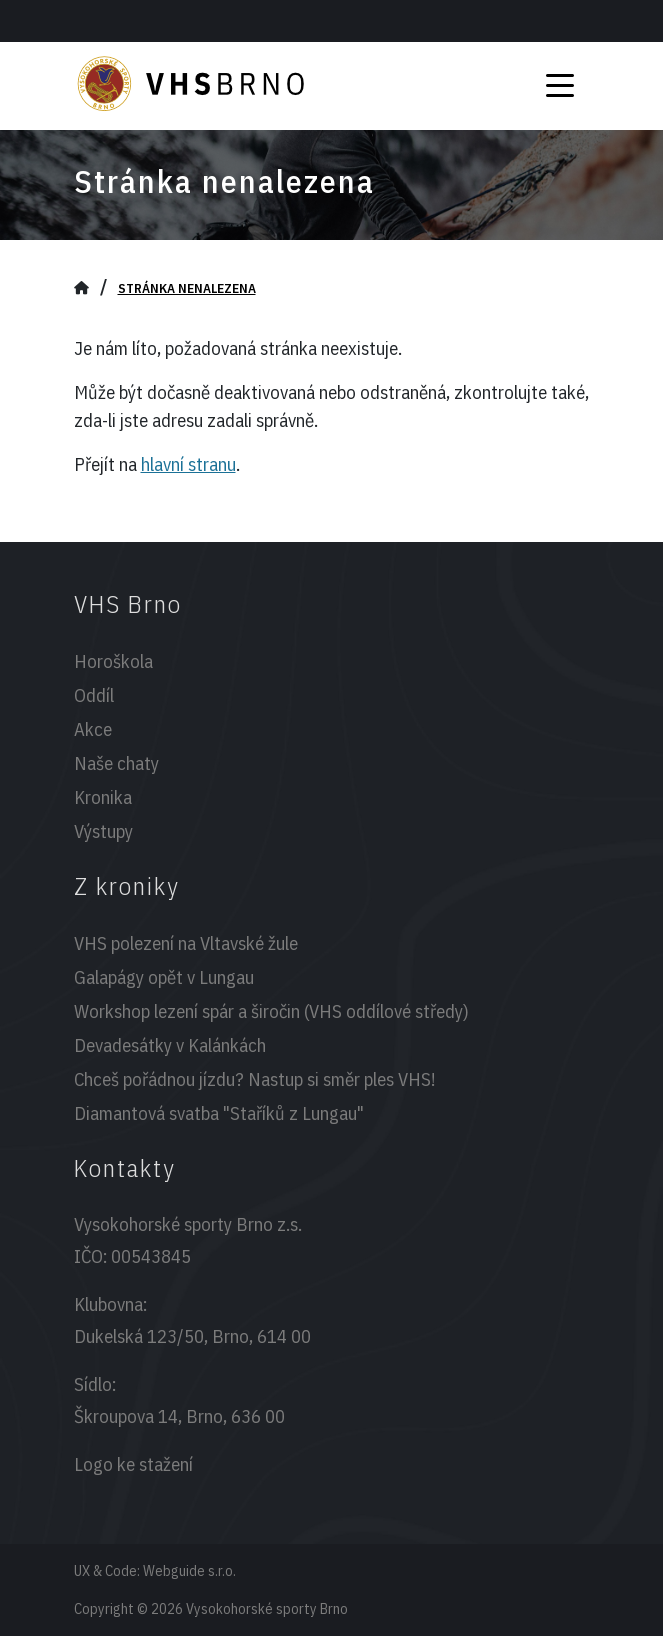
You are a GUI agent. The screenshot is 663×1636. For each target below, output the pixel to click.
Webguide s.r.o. (189, 1570)
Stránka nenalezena (187, 288)
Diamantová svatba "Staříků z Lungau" (219, 1113)
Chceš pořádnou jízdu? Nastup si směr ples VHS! (254, 1079)
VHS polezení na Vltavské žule (186, 943)
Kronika (103, 797)
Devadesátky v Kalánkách (170, 1045)
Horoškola (113, 661)
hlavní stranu (188, 464)
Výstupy (103, 831)
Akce (93, 729)
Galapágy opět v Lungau (164, 977)
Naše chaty (116, 763)
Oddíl (94, 695)
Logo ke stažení (133, 1464)
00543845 (151, 1256)
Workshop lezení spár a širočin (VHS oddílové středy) (271, 1011)
